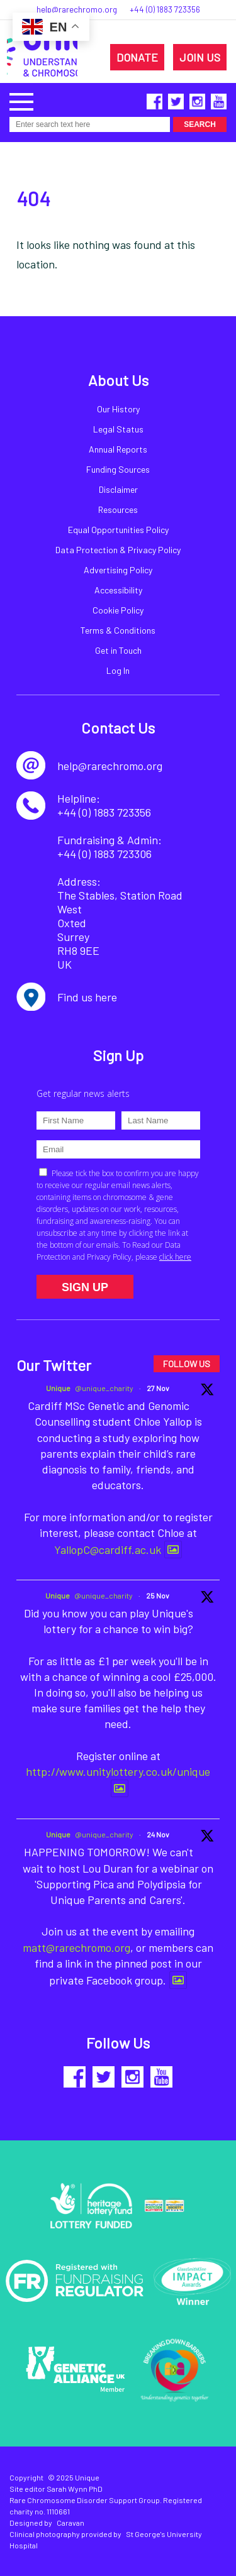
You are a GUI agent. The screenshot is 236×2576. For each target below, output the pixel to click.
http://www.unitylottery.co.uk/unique (118, 1771)
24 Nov (158, 1834)
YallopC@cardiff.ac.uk (107, 1549)
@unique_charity (104, 1388)
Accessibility (118, 590)
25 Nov (157, 1595)
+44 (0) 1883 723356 (165, 9)
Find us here (87, 997)
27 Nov (158, 1388)
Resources (118, 509)
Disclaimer (118, 489)
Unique (58, 1388)
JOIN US (199, 57)
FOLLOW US (186, 1363)
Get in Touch (118, 650)
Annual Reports (118, 449)
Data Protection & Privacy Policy (118, 549)
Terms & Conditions (118, 630)
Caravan (70, 2522)
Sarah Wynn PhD (75, 2488)
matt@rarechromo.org (76, 1947)
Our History (118, 409)
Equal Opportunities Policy (118, 529)
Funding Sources (118, 469)
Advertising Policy (118, 569)
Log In (118, 670)
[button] (21, 100)
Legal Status (118, 429)
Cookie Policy (118, 610)
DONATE (137, 57)
